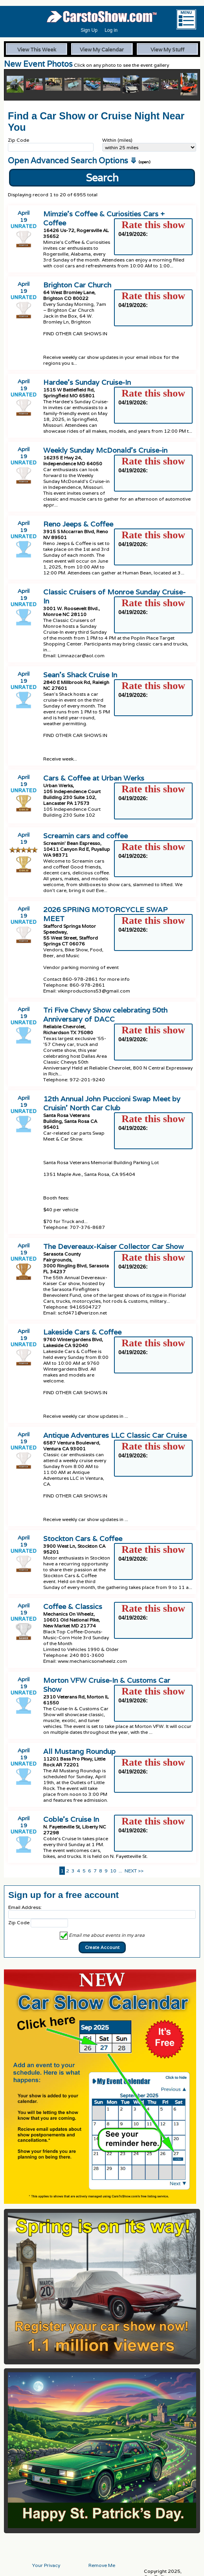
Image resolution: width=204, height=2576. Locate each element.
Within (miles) (117, 140)
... (120, 1871)
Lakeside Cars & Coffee (82, 1331)
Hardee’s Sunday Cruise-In (87, 382)
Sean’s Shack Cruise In (80, 674)
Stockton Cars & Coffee (82, 1538)
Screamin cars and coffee (85, 835)
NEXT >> (134, 1871)
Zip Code (18, 140)
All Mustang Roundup (79, 1751)
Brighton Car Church (77, 284)
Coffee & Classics (72, 1606)
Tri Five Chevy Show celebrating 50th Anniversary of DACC (105, 1015)
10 (113, 1871)
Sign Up (89, 30)
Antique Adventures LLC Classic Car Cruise (115, 1435)
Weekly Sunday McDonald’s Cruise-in (105, 450)
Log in (111, 30)
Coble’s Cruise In (71, 1819)
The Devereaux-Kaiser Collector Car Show (113, 1246)
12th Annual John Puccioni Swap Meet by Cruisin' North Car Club (111, 1103)
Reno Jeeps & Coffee (78, 523)
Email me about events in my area (102, 1935)
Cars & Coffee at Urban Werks (93, 777)
